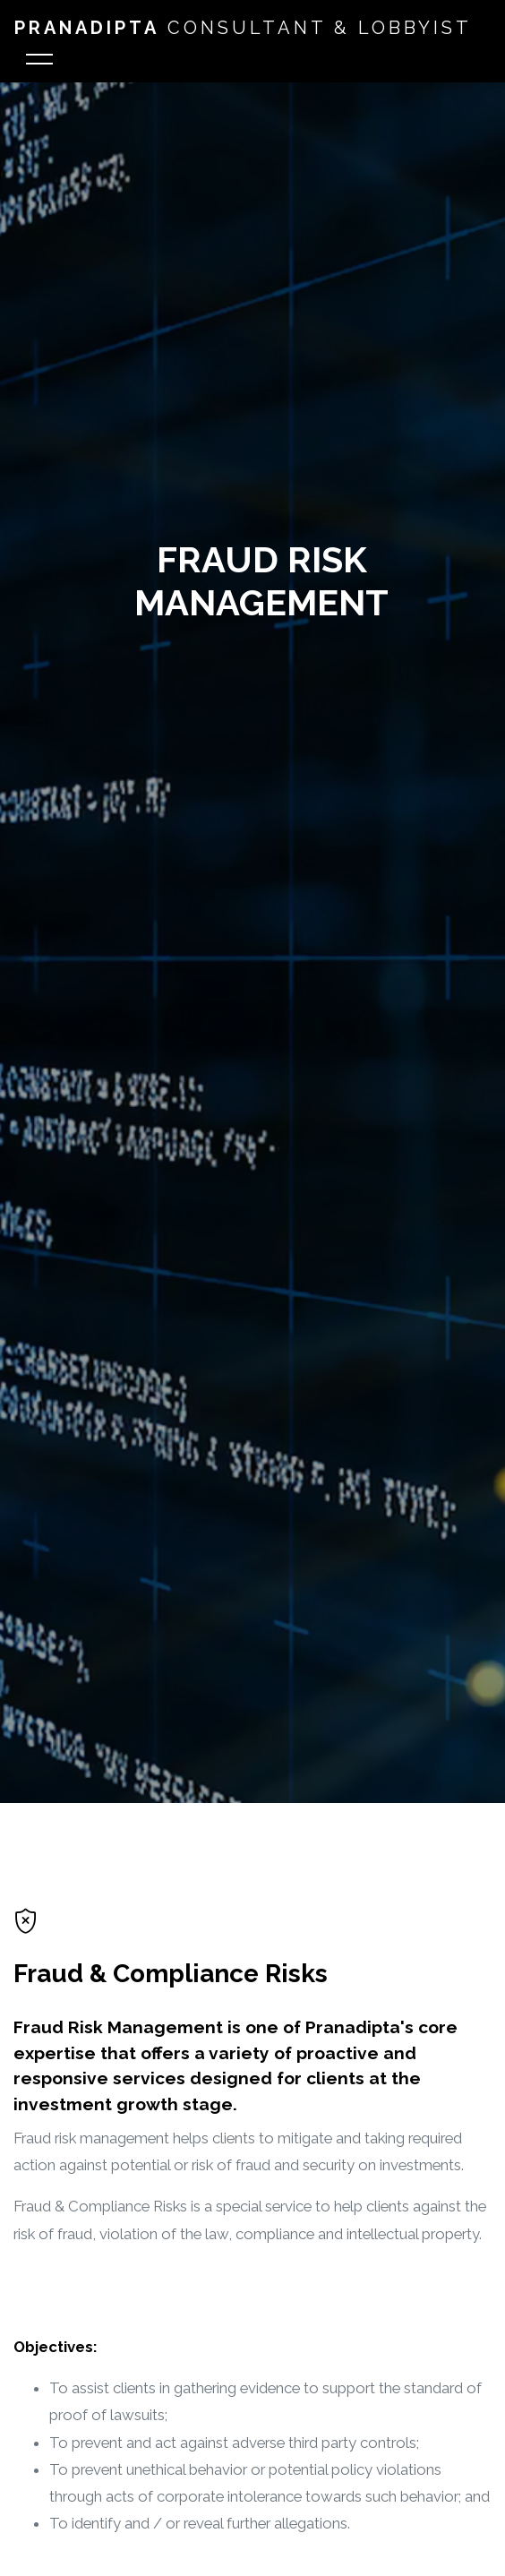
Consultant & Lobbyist (243, 28)
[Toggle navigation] (39, 61)
